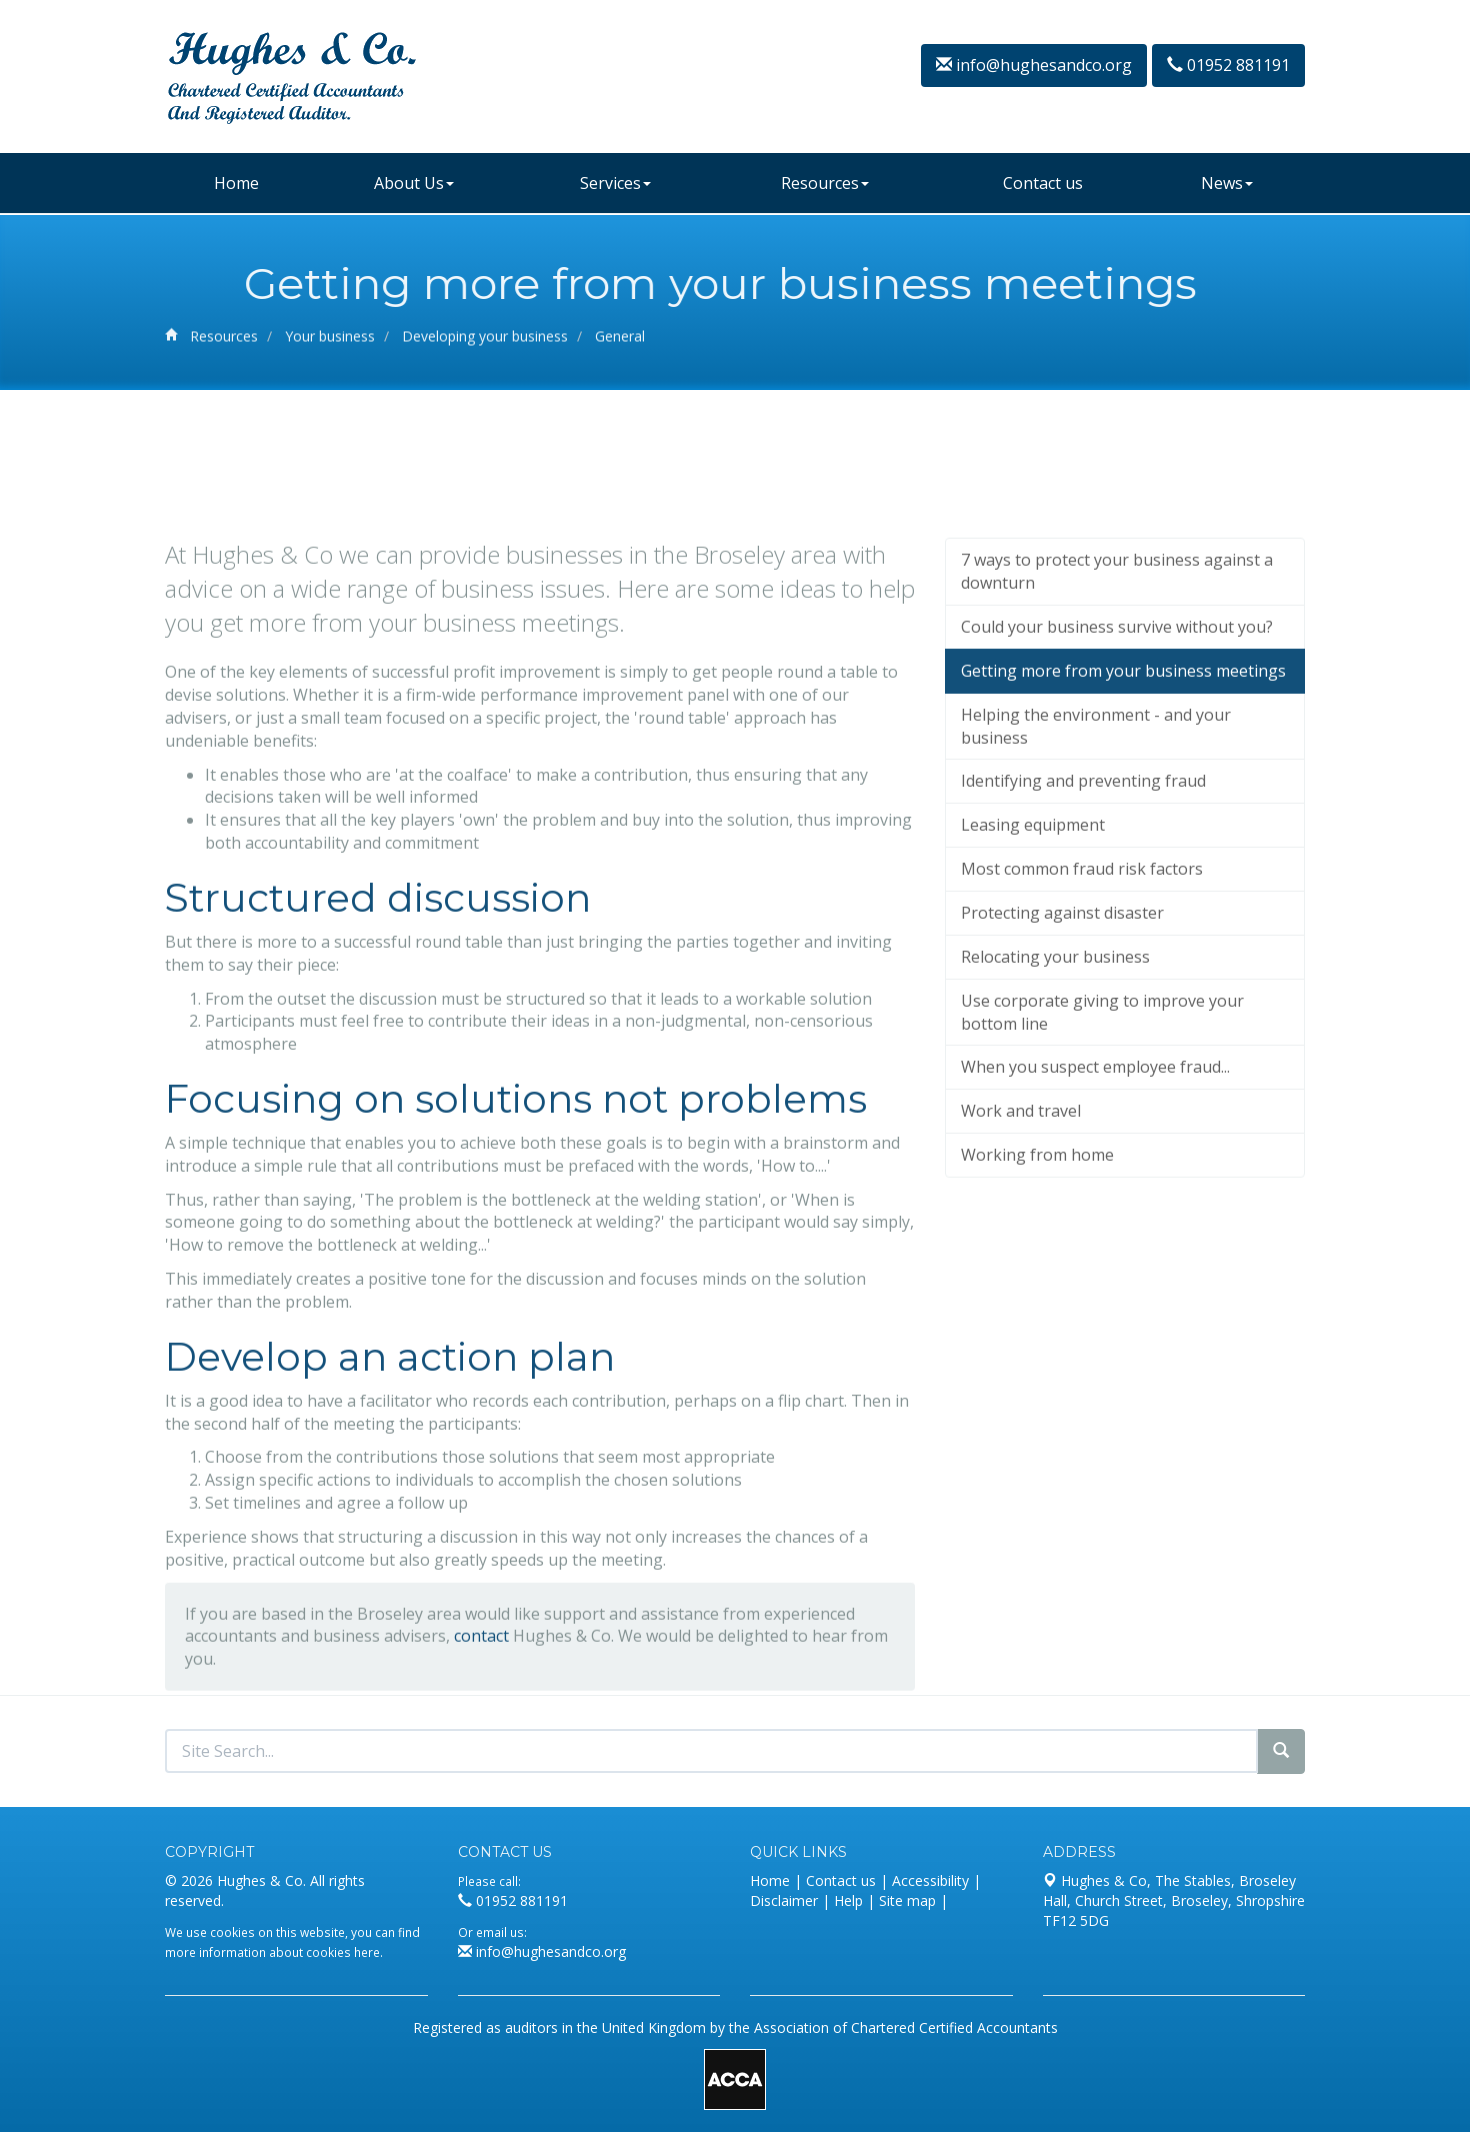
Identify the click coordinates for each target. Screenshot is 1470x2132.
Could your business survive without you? (1117, 740)
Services (615, 183)
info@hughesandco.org (1034, 65)
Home (236, 183)
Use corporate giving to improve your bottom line (1102, 1125)
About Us (414, 183)
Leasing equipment (1033, 938)
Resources (825, 183)
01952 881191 (1228, 65)
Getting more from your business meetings (1123, 784)
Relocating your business (1055, 1070)
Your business (330, 341)
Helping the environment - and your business (1096, 839)
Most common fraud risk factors (1082, 982)
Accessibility (930, 1880)
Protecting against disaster (1062, 1026)
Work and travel (1021, 1224)
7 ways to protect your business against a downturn (1117, 685)
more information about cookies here (272, 1952)
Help (848, 1900)
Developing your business (485, 341)
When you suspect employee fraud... (1095, 1181)
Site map (907, 1900)
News (1227, 183)
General (620, 341)
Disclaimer (784, 1900)
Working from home (1037, 1268)
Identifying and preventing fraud (1083, 895)
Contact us (1043, 183)
